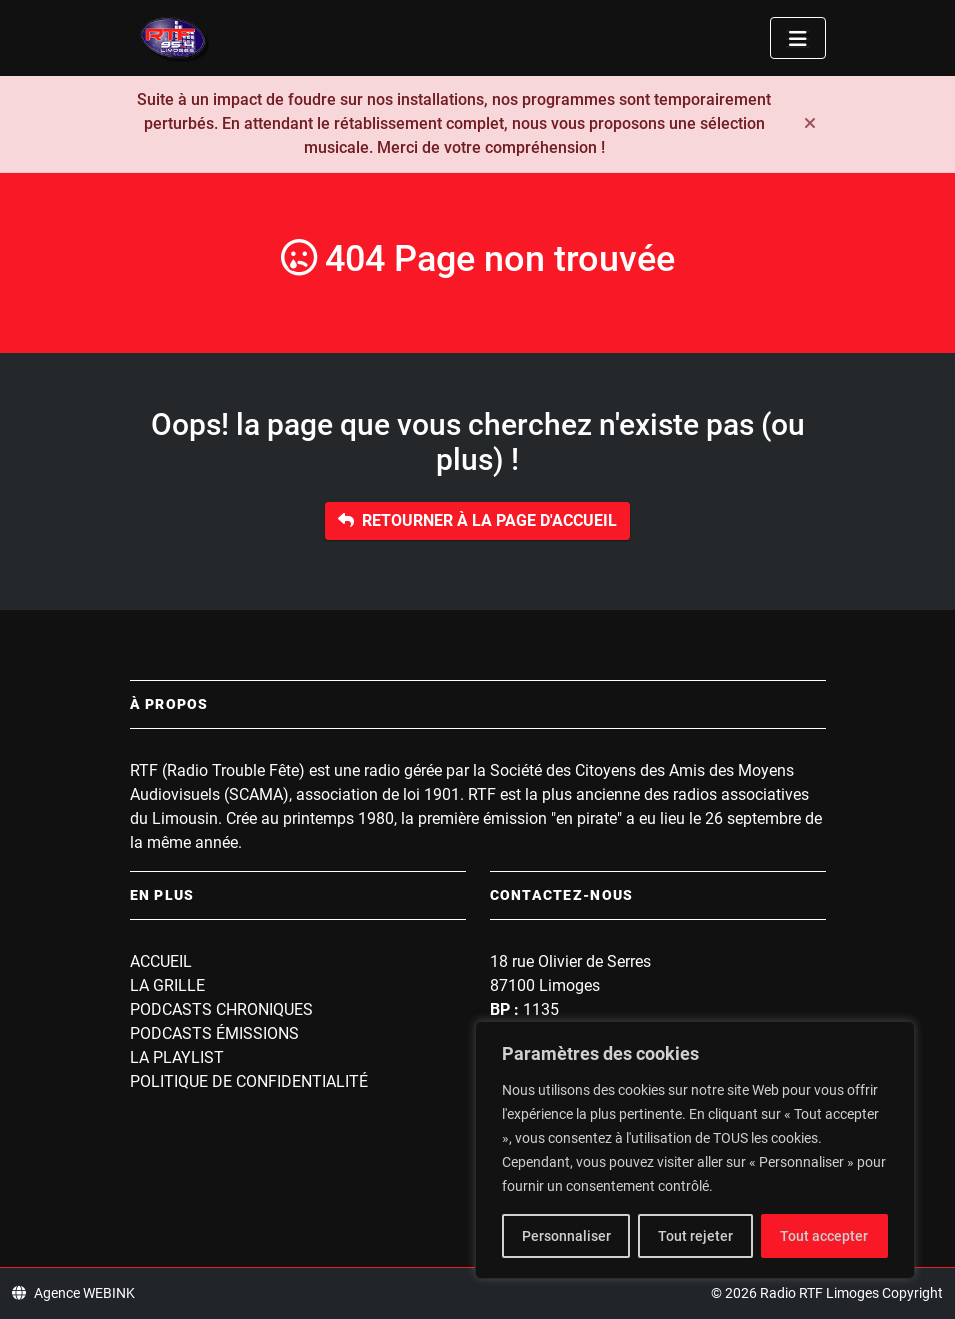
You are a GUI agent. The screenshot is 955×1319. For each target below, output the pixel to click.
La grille (167, 985)
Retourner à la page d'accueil (477, 520)
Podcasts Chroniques (221, 1009)
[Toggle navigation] (798, 38)
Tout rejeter (695, 1236)
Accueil (161, 961)
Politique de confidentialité (249, 1081)
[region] (695, 1150)
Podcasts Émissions (214, 1033)
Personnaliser (566, 1236)
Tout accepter (824, 1236)
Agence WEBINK (73, 1293)
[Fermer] (810, 124)
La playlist (177, 1057)
